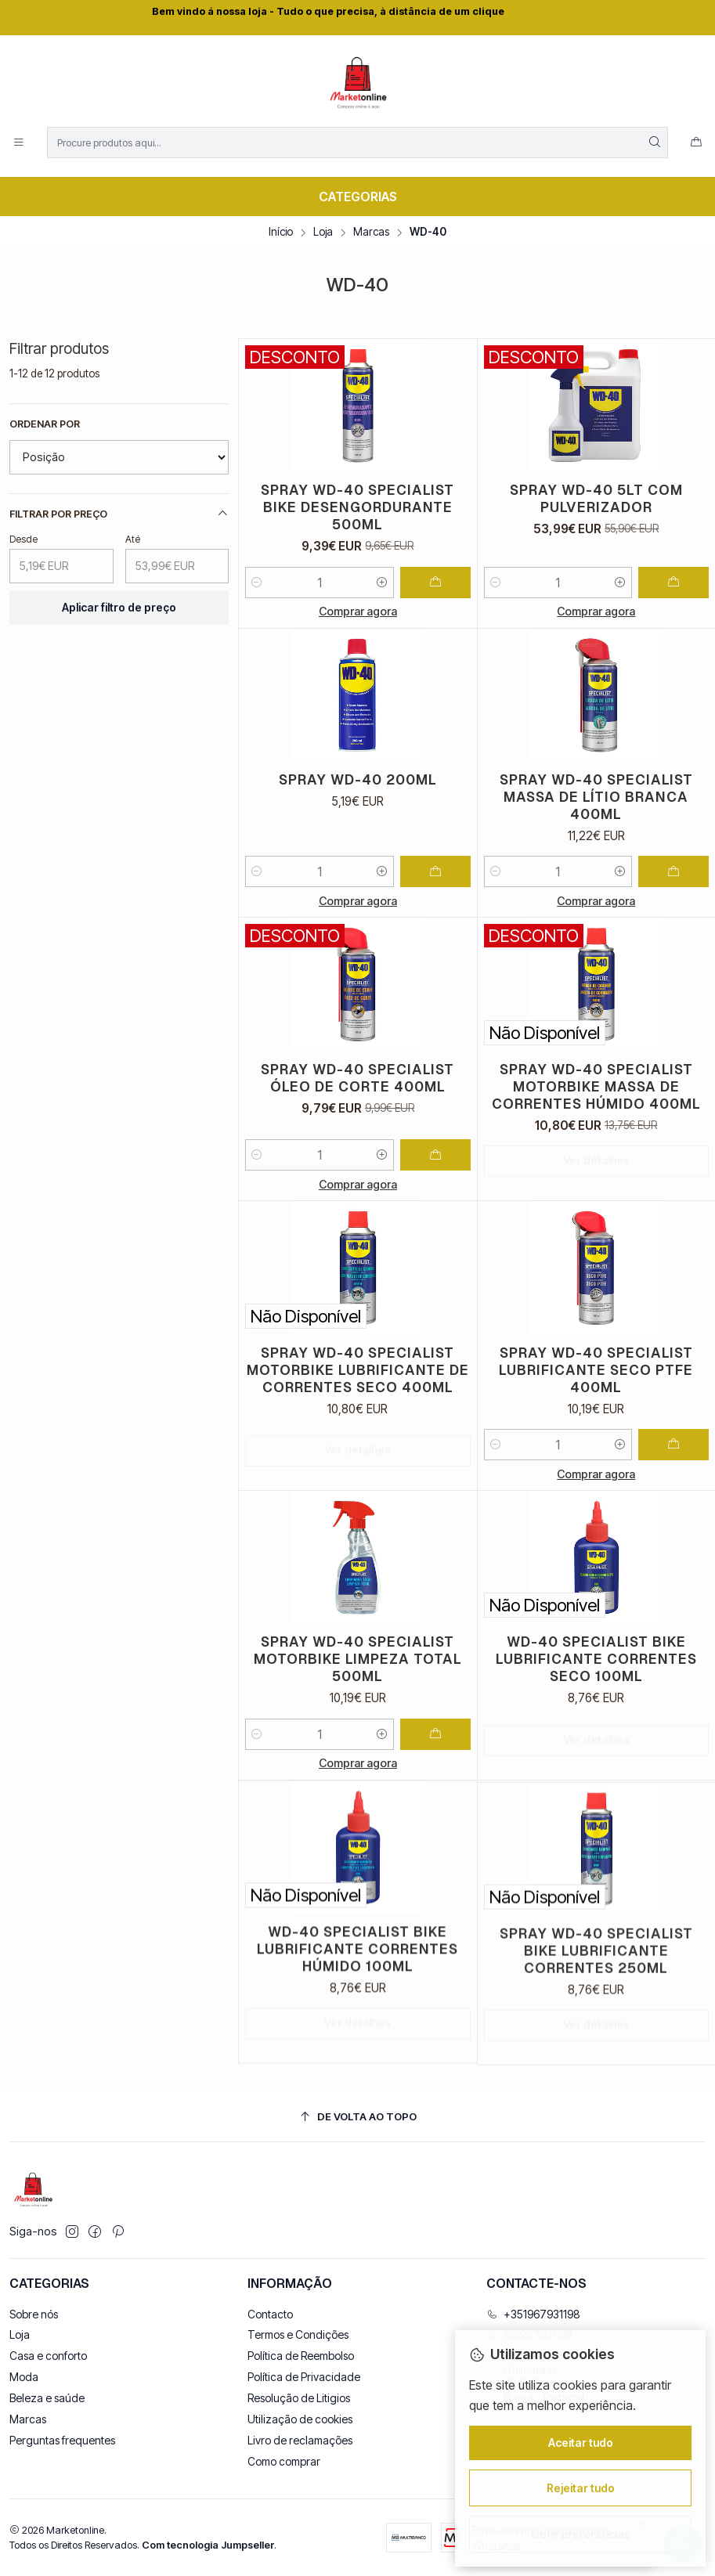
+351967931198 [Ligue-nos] (533, 2314)
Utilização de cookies (299, 2419)
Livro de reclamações (299, 2440)
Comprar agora (358, 611)
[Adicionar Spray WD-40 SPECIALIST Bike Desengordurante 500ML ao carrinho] (435, 582)
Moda (23, 2376)
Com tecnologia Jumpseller (208, 2545)
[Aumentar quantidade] (382, 582)
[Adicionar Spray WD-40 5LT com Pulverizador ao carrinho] (673, 582)
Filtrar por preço (119, 513)
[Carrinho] (696, 142)
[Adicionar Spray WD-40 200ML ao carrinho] (435, 944)
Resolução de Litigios (298, 2398)
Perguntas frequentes (62, 2440)
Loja (323, 232)
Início (281, 232)
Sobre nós (33, 2314)
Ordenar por (44, 424)
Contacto (270, 2314)
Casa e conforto (48, 2355)
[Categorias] (357, 196)
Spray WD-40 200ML (358, 852)
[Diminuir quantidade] (257, 582)
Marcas (371, 232)
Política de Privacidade (303, 2376)
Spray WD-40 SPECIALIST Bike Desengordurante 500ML (357, 507)
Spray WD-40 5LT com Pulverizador (596, 498)
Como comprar (283, 2461)
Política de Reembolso (300, 2355)
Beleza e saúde (47, 2398)
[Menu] (18, 142)
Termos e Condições (297, 2334)
